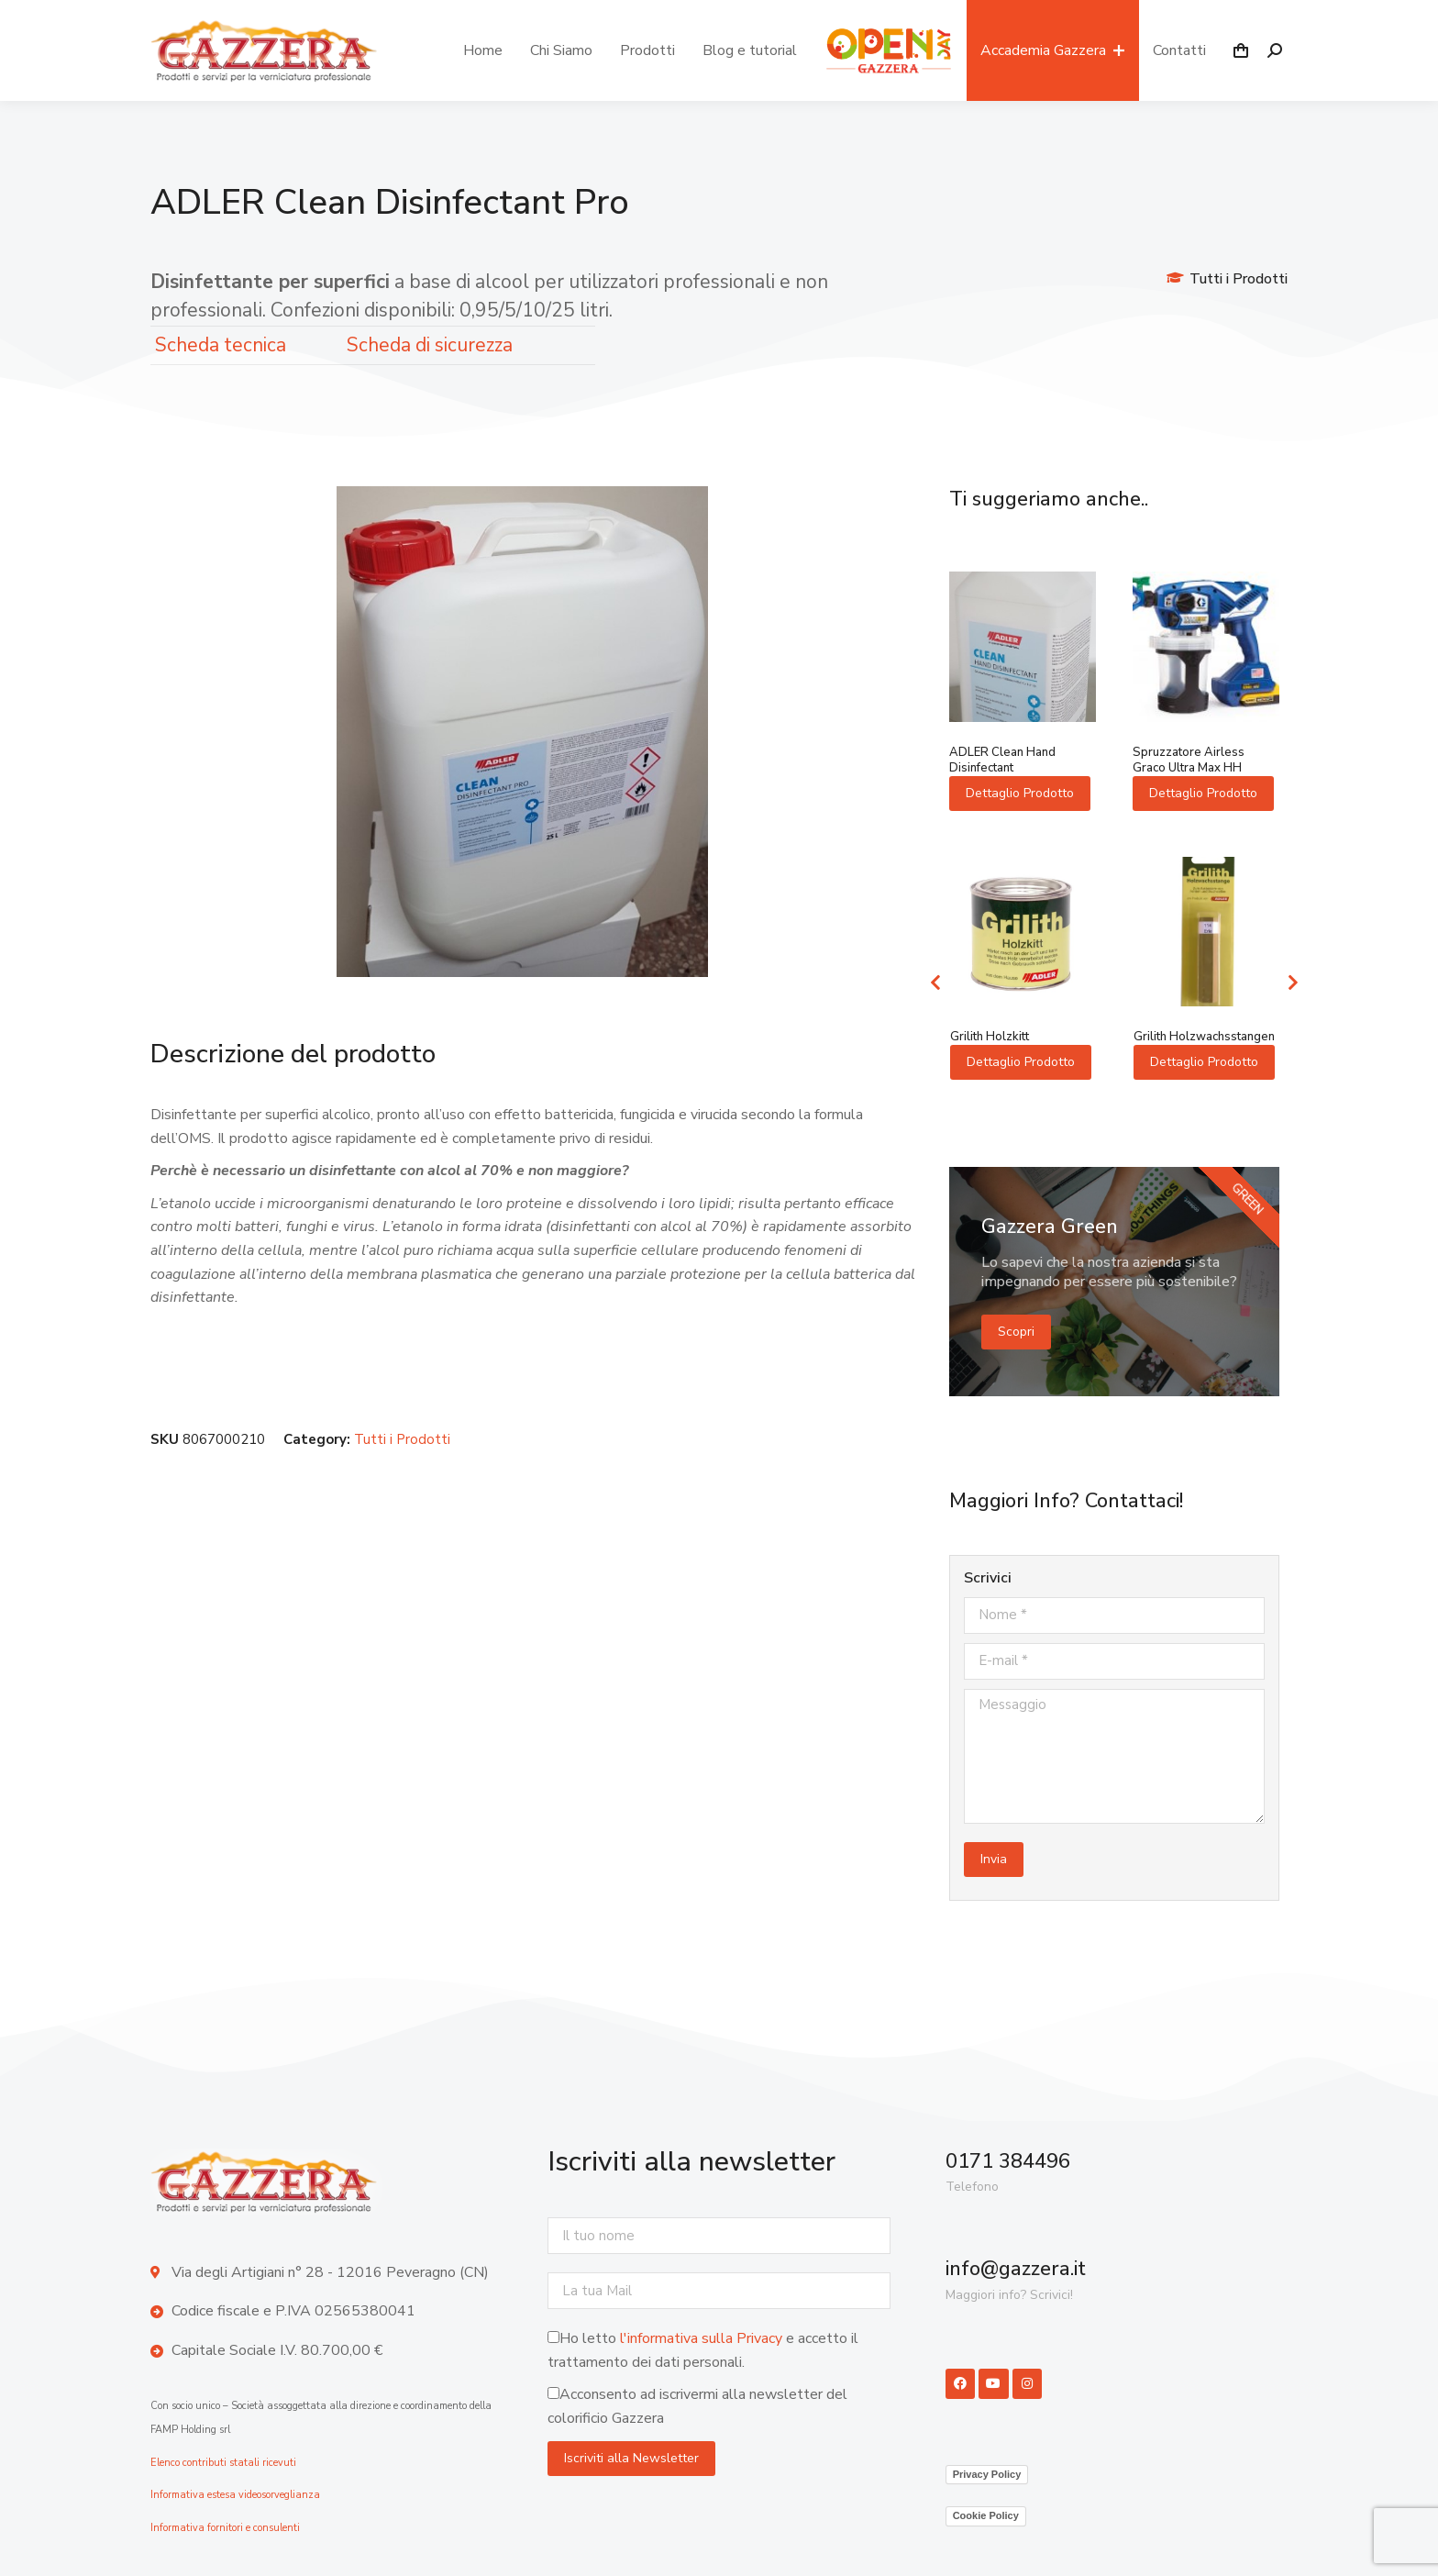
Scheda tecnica (220, 345)
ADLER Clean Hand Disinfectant (1002, 760)
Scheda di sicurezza (430, 345)
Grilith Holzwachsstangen (1204, 1036)
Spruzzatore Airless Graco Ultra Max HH (1188, 760)
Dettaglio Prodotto (1020, 793)
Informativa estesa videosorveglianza (235, 2495)
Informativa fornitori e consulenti (225, 2528)
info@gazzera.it (1016, 2268)
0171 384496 (1008, 2161)
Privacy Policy (987, 2474)
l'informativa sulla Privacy (701, 2338)
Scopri (1016, 1331)
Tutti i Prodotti (1238, 279)
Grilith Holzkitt (989, 1036)
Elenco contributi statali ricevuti (223, 2463)
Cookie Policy (986, 2515)
